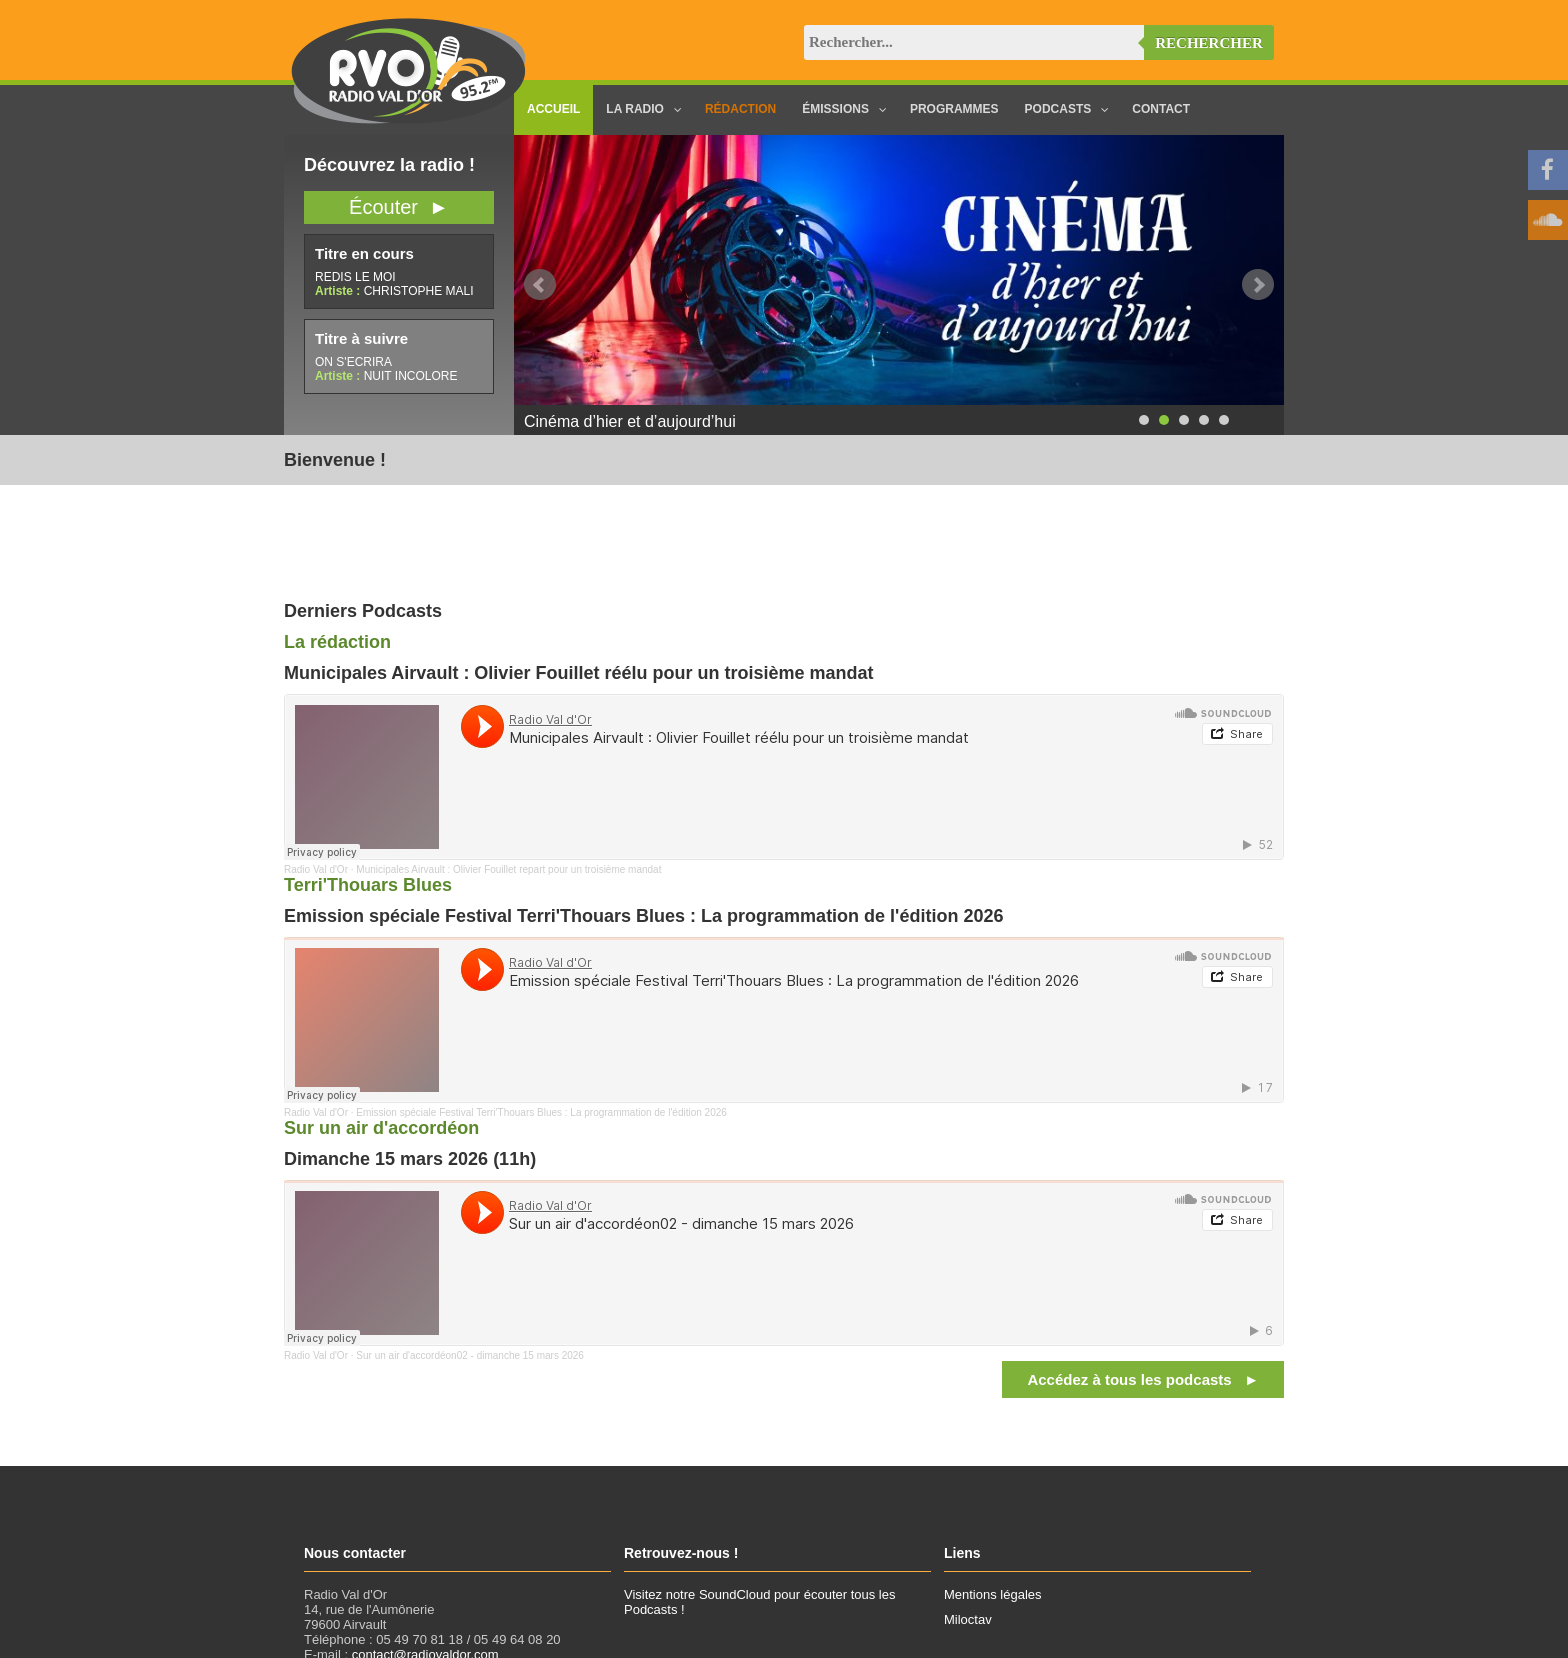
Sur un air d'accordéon (381, 1128)
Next (1258, 285)
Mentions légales (993, 1594)
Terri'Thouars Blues (368, 885)
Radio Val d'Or (316, 869)
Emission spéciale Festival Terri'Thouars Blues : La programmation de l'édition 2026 (541, 1112)
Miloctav (968, 1619)
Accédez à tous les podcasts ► (1143, 1379)
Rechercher (1209, 43)
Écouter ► (399, 207)
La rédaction (337, 642)
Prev (540, 285)
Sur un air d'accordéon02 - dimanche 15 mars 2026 (470, 1355)
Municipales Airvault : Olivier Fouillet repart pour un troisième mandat (508, 869)
